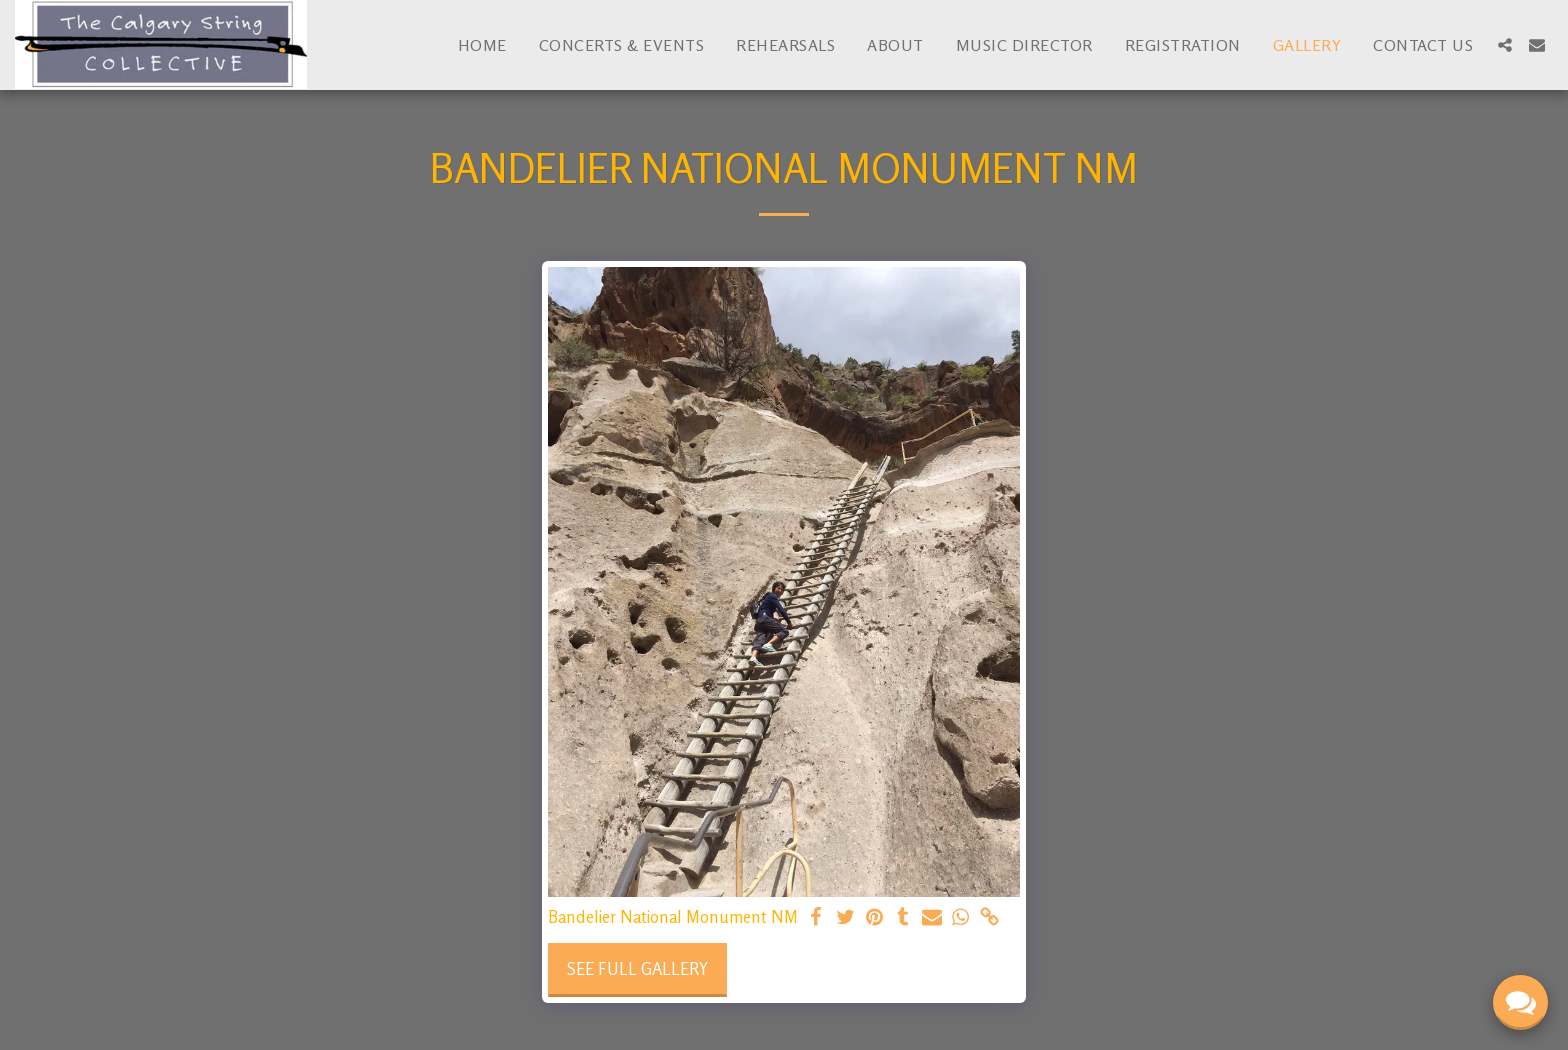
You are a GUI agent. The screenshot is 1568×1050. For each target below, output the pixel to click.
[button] (1505, 45)
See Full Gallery (637, 969)
